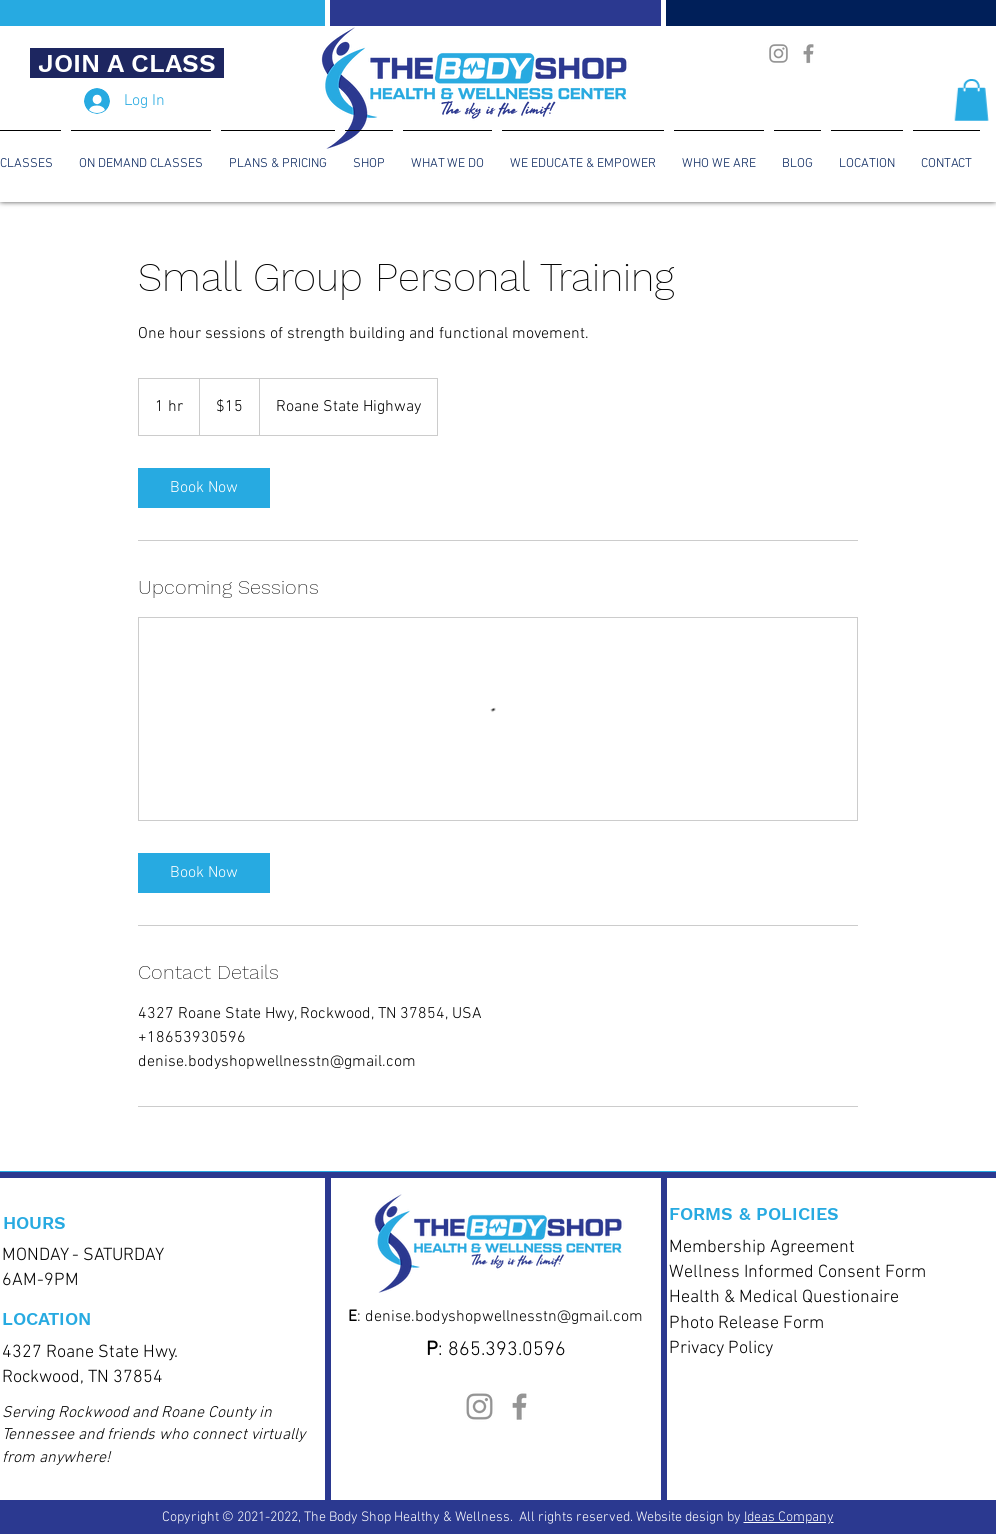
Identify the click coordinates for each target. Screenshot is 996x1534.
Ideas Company (789, 1517)
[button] (971, 100)
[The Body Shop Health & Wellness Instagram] (778, 53)
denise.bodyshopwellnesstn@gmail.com (504, 1317)
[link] (204, 488)
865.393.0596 (507, 1350)
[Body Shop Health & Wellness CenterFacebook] (808, 53)
